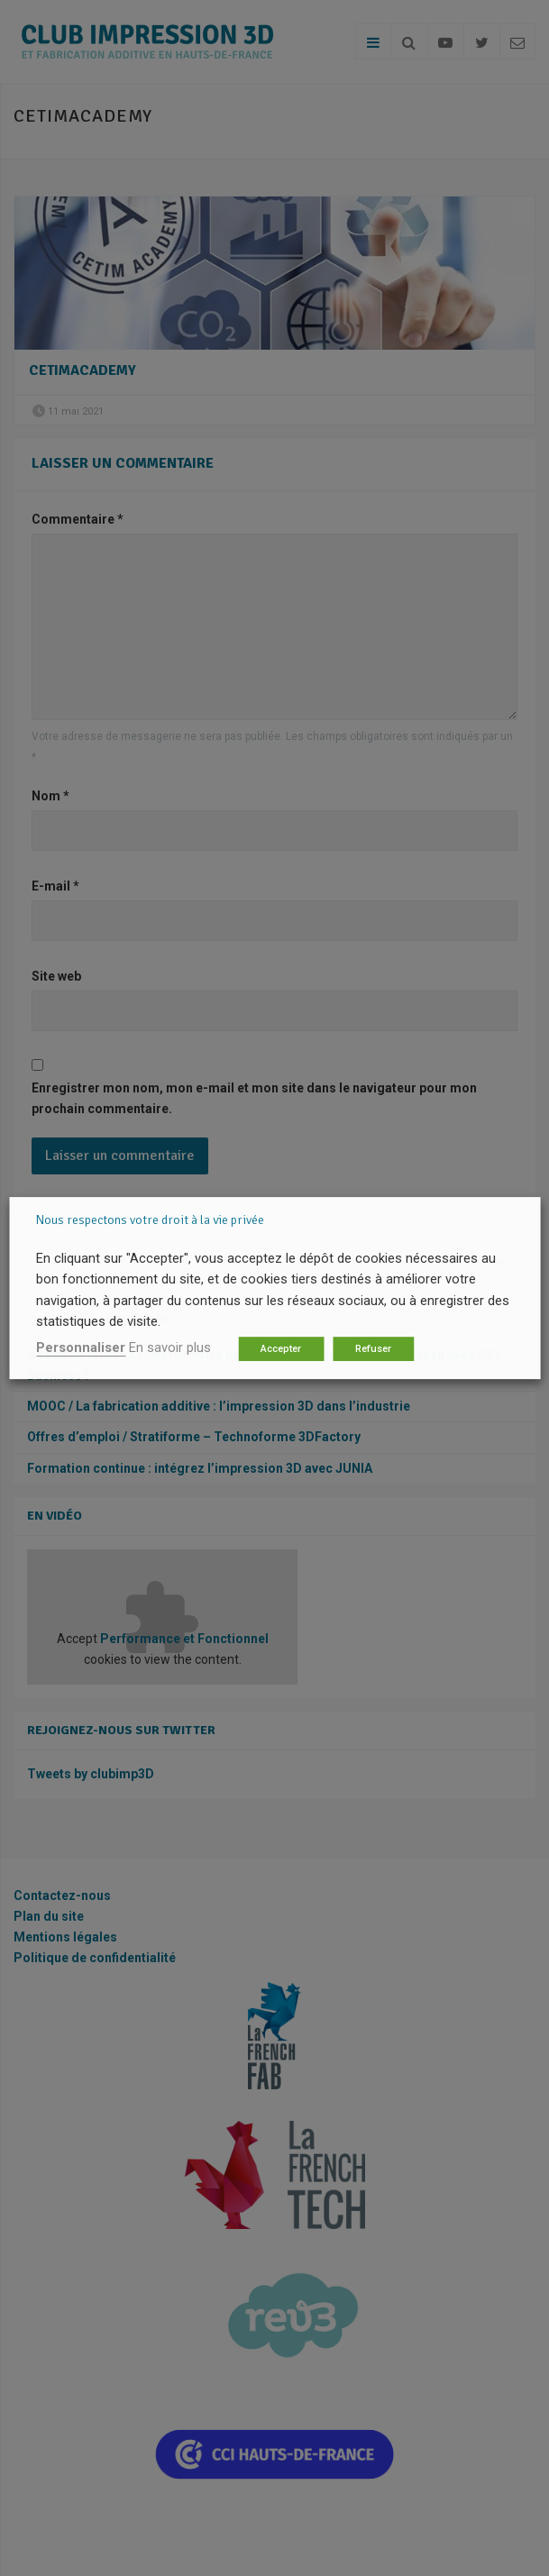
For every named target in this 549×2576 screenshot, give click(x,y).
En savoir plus (170, 1347)
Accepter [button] (281, 1349)
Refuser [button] (373, 1349)
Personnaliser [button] (80, 1347)
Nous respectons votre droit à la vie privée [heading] (150, 1220)
